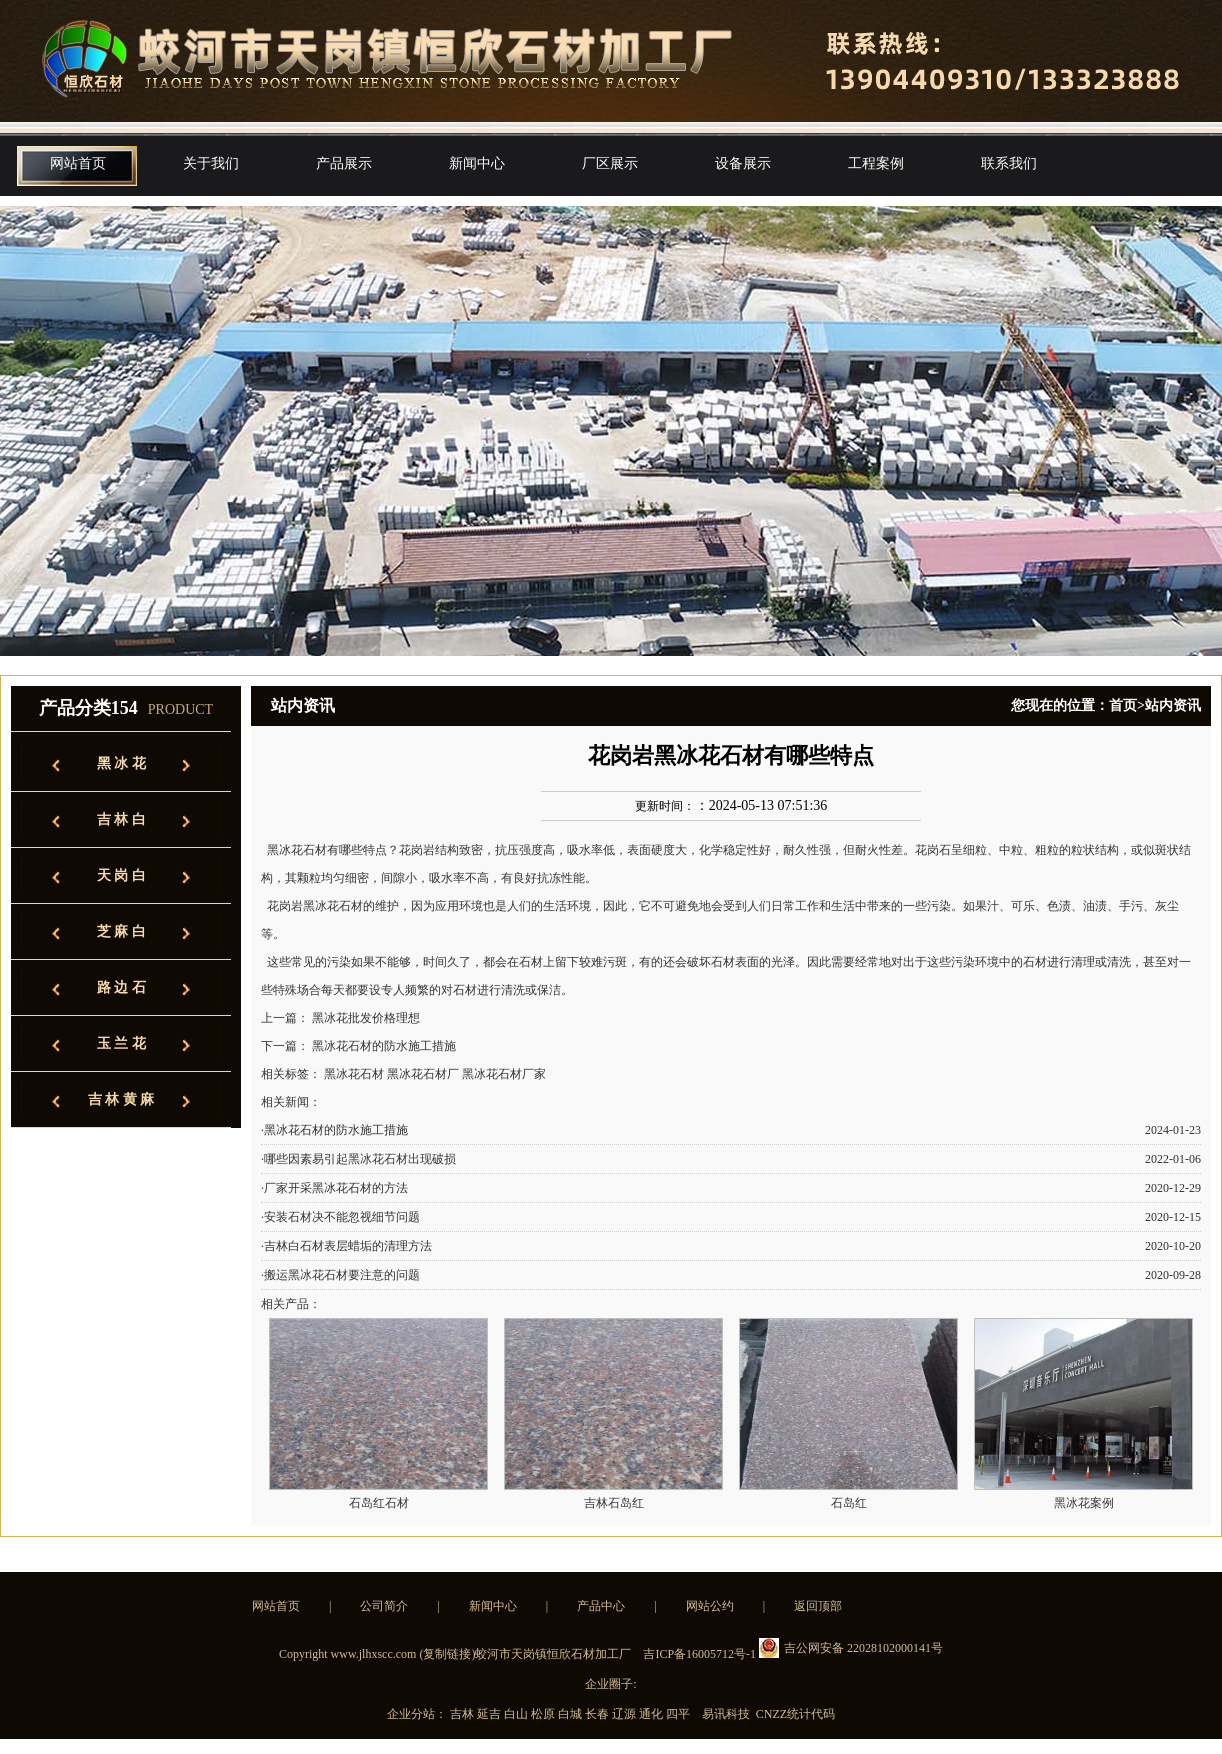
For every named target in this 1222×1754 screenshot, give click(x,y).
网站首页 (78, 163)
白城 (571, 1714)
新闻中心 (477, 163)
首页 (1123, 705)
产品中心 (601, 1606)
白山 (517, 1714)
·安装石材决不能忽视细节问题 (340, 1217)
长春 (598, 1714)
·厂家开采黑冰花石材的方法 (334, 1188)
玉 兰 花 (121, 1043)
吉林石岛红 (614, 1503)
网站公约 (710, 1606)
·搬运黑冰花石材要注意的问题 (340, 1275)
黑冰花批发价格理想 (366, 1018)
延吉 (490, 1714)
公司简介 (384, 1606)
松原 (544, 1714)
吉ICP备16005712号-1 (699, 1654)
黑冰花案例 (1084, 1503)
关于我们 (211, 163)
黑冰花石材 (295, 850)
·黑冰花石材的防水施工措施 (334, 1130)
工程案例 (876, 163)
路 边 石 (121, 987)
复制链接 (447, 1654)
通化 (652, 1714)
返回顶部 (818, 1606)
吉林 (463, 1714)
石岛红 (849, 1503)
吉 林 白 (121, 819)
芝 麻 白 (121, 931)
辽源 (625, 1714)
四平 (679, 1714)
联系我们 (1009, 163)
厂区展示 (610, 163)
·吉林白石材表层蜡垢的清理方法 (346, 1246)
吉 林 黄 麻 (121, 1099)
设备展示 (743, 163)
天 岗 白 (121, 875)
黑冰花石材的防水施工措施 (384, 1046)
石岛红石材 (379, 1503)
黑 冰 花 (121, 763)
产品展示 (344, 163)
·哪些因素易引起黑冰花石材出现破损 (358, 1159)
